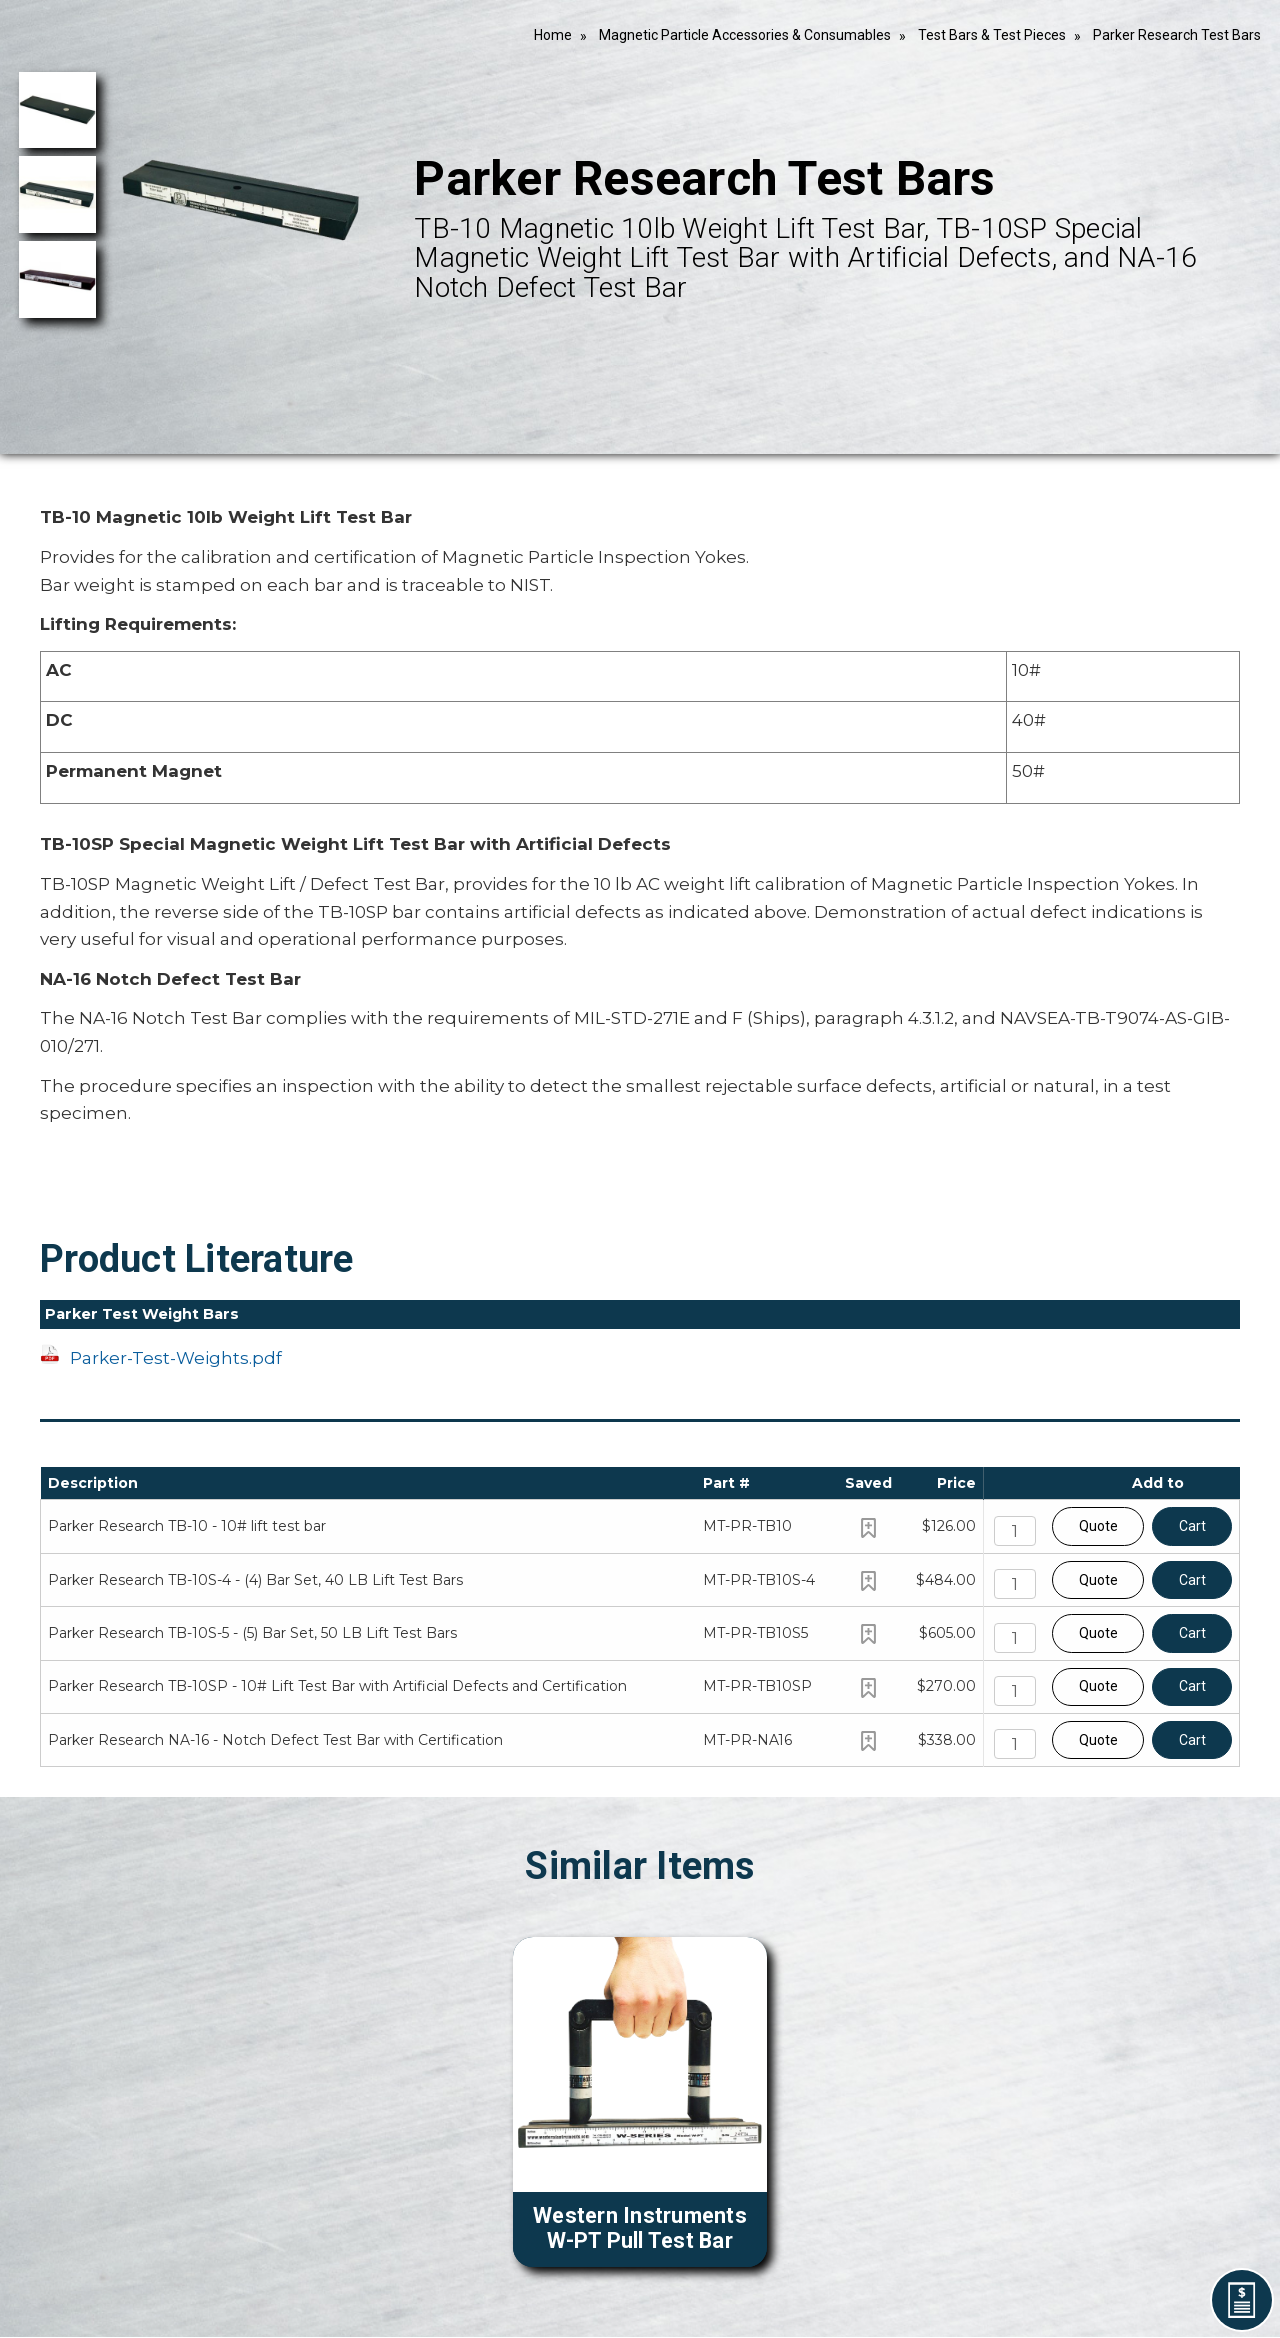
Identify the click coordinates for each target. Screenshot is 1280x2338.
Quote (1098, 1526)
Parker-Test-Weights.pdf (176, 1358)
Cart (1192, 1526)
